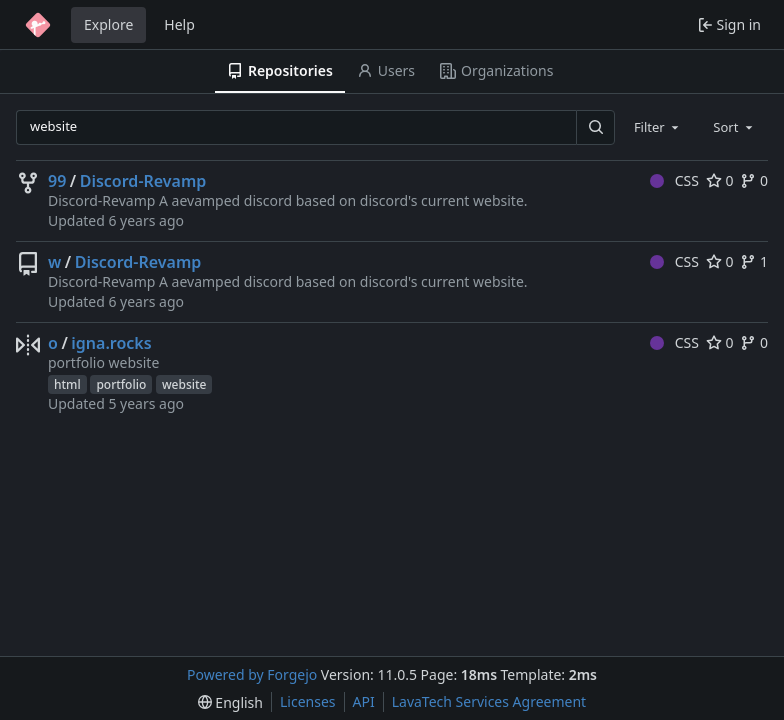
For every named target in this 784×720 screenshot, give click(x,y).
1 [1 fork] (754, 261)
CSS (674, 180)
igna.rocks (111, 343)
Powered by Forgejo (252, 674)
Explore (108, 24)
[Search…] (595, 127)
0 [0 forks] (754, 180)
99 (57, 181)
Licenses (308, 701)
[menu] (230, 702)
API (364, 701)
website (184, 384)
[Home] (38, 25)
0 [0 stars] (720, 180)
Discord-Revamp (143, 181)
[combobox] (658, 127)
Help (179, 24)
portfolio (121, 384)
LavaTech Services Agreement (489, 701)
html (67, 384)
